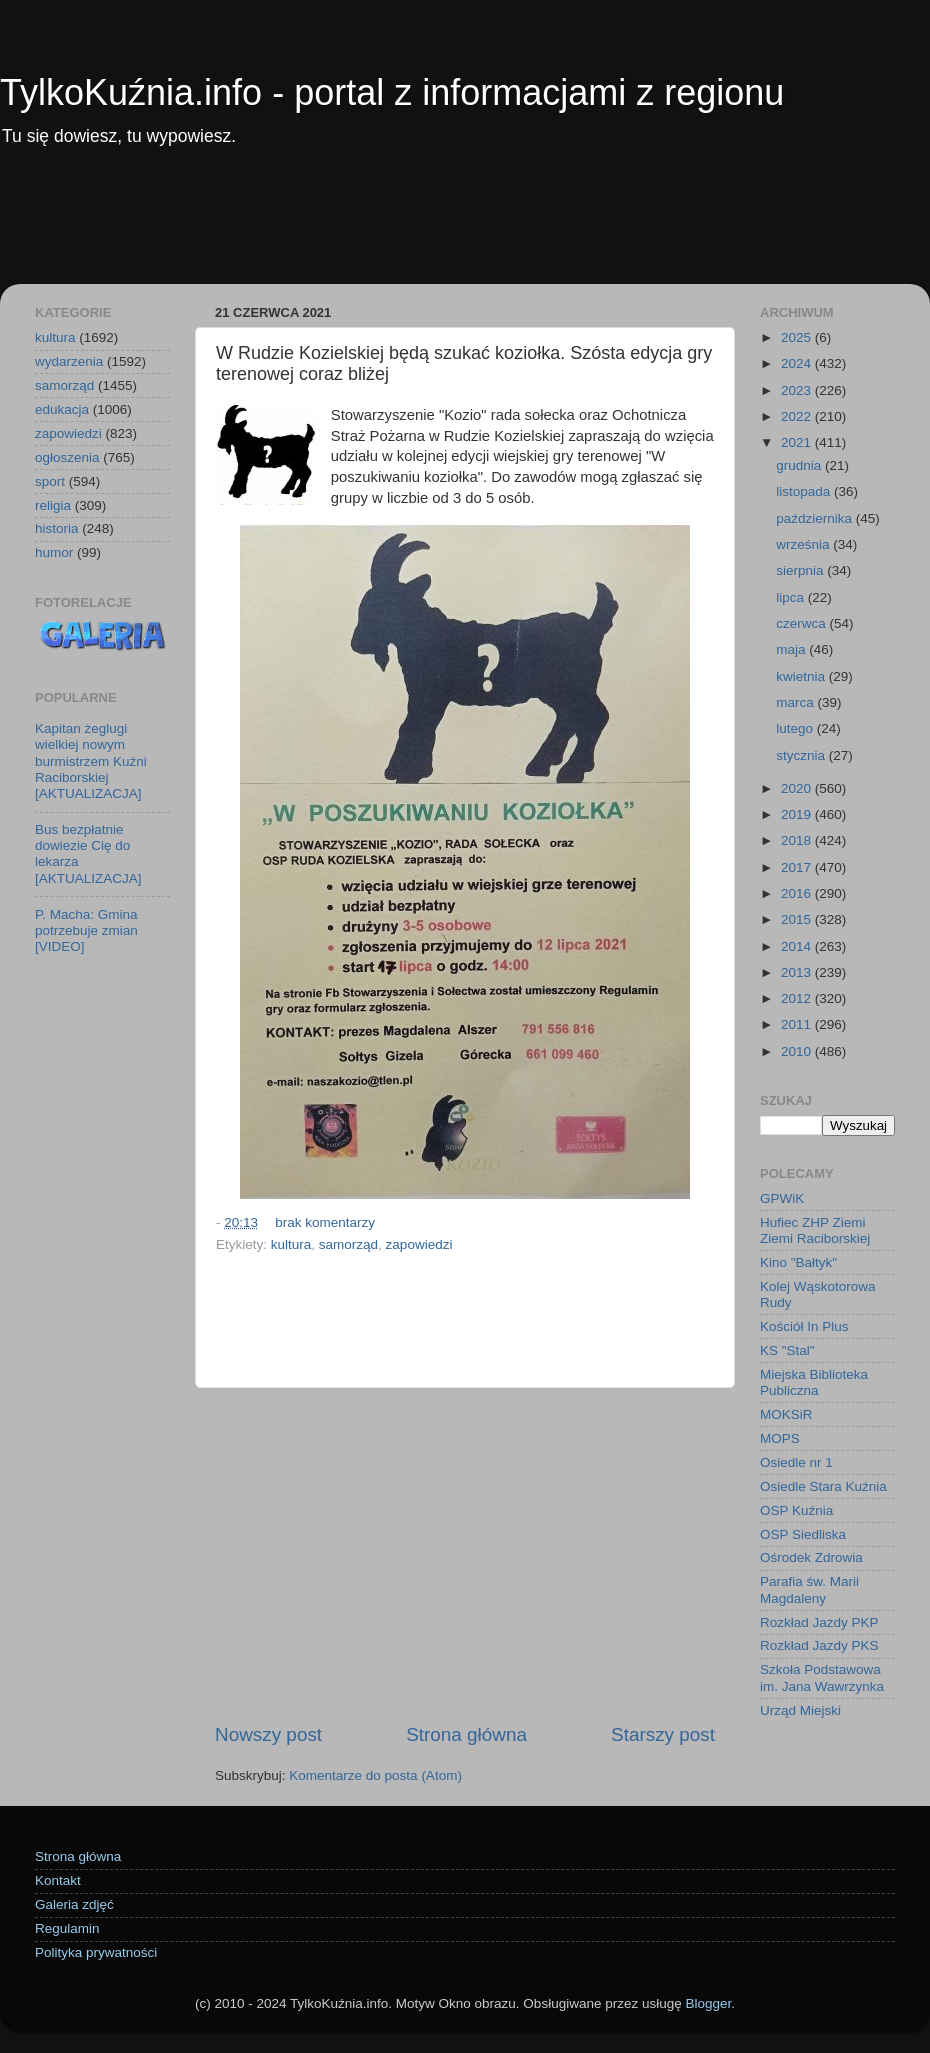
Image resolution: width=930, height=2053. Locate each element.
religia (53, 505)
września (804, 544)
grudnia (800, 465)
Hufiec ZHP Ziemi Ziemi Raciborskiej (815, 1230)
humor (54, 552)
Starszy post (663, 1734)
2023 (798, 390)
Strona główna (466, 1734)
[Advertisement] (465, 229)
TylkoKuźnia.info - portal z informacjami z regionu (392, 92)
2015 (798, 919)
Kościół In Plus (804, 1326)
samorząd (348, 1244)
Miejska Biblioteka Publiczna (814, 1382)
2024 (798, 363)
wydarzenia (69, 361)
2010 (798, 1051)
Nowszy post (268, 1734)
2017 (798, 867)
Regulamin (67, 1928)
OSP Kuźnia (796, 1510)
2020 (798, 788)
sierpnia (801, 570)
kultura (291, 1244)
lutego (796, 728)
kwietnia (802, 676)
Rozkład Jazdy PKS (819, 1645)
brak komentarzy (325, 1222)
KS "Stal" (787, 1350)
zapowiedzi (419, 1244)
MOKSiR (786, 1414)
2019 (798, 814)
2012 (798, 998)
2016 (798, 893)
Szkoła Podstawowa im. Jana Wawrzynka (822, 1677)
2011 (798, 1024)
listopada (805, 491)
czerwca (802, 623)
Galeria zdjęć (74, 1904)
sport (50, 481)
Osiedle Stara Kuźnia (823, 1486)
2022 (798, 416)
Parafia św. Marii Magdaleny (809, 1589)
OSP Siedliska (803, 1534)
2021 (798, 442)
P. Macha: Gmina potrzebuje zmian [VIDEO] (86, 930)
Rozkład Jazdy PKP (819, 1622)
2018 (798, 840)
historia (57, 528)
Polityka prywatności (96, 1952)
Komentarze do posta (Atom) (375, 1775)
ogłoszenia (67, 457)
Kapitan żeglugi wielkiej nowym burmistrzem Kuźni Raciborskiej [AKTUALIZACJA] (91, 761)
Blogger (708, 2003)
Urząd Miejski (800, 1710)
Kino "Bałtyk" (798, 1262)
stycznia (802, 755)
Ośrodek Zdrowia (811, 1557)
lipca (792, 597)
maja (792, 649)
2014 (798, 946)
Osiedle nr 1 (796, 1462)
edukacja (62, 409)
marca (796, 702)
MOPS (780, 1438)
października (816, 518)
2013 (798, 972)
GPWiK (782, 1198)
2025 (798, 337)
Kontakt (58, 1880)
